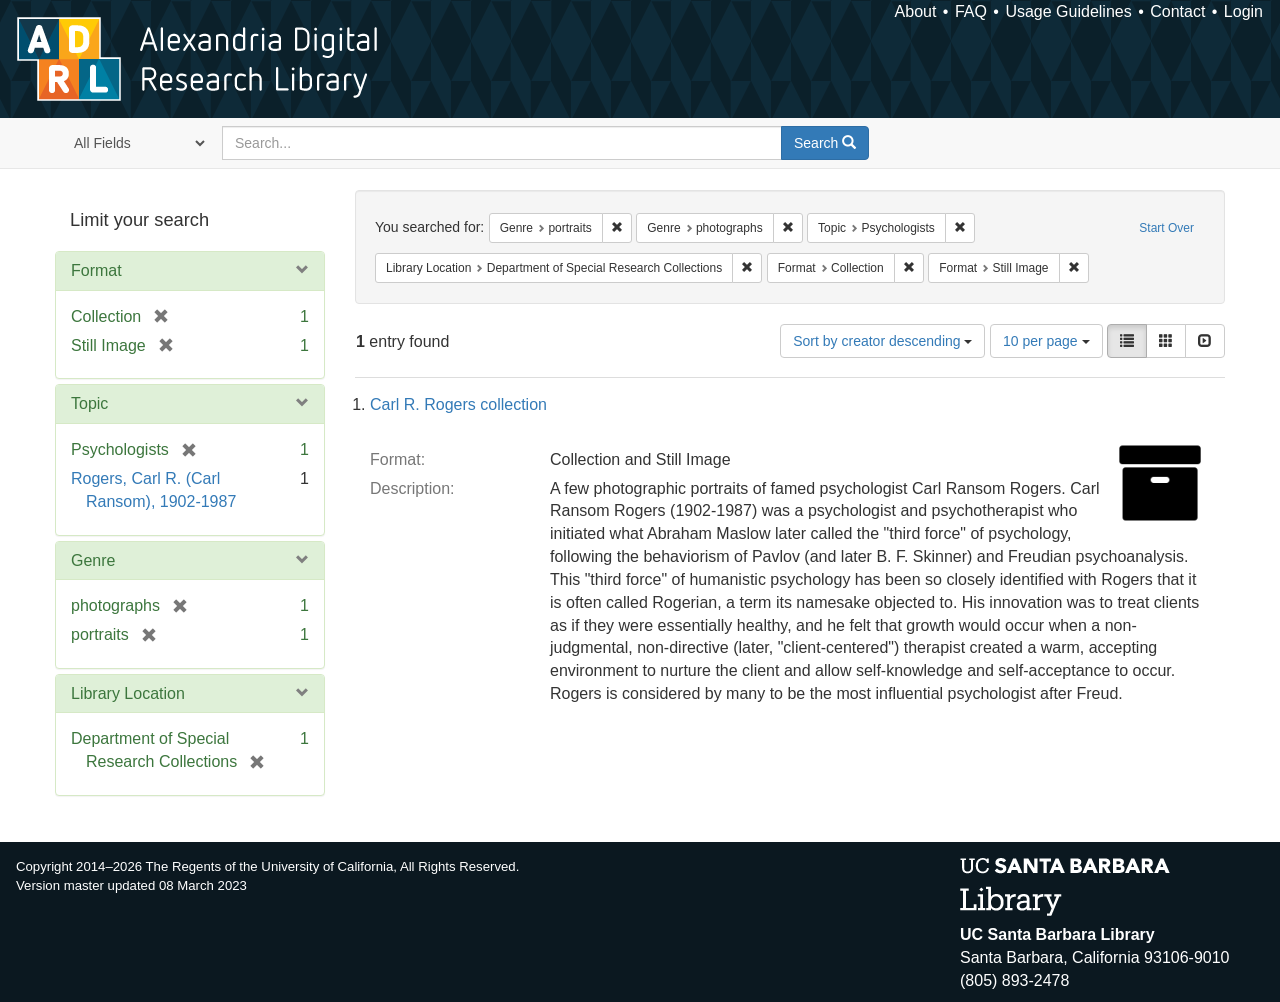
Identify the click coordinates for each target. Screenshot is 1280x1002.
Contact (1177, 11)
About (916, 11)
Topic (89, 403)
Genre (93, 560)
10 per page (1046, 341)
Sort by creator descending (882, 341)
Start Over (1166, 228)
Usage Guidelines (1068, 11)
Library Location (128, 693)
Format (96, 270)
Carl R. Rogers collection (458, 404)
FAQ (971, 11)
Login (1243, 11)
